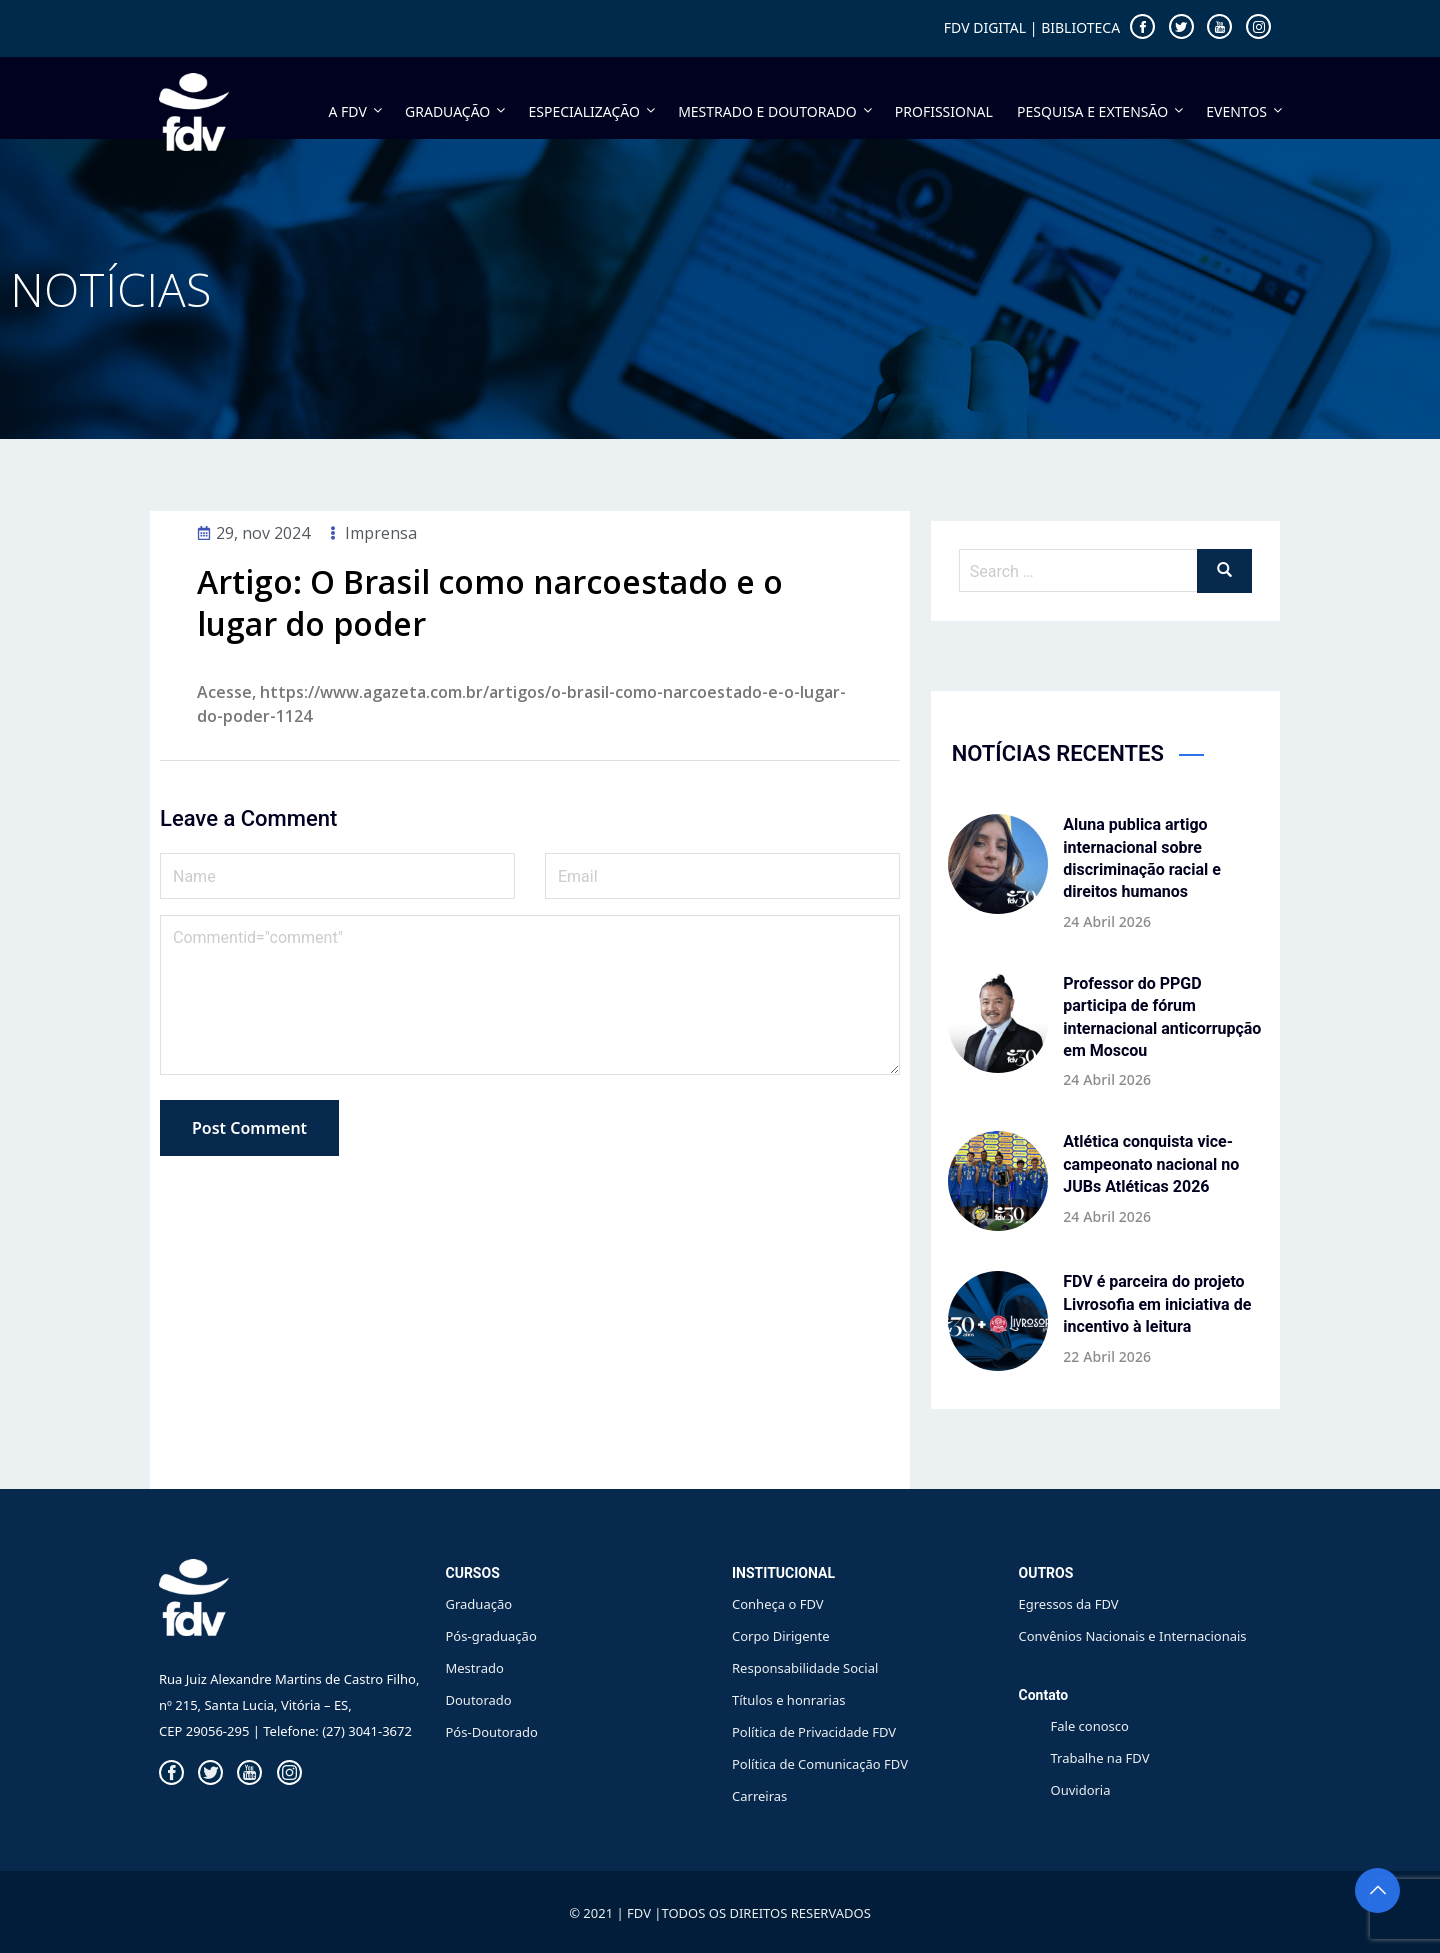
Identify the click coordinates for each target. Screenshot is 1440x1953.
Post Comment (249, 1128)
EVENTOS (1243, 111)
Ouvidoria (1081, 1790)
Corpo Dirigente (781, 1636)
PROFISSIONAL (944, 111)
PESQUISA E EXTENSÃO (1101, 111)
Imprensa (381, 533)
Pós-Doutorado (492, 1732)
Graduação (479, 1604)
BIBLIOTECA (1080, 27)
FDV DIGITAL (985, 27)
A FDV (357, 111)
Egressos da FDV (1069, 1604)
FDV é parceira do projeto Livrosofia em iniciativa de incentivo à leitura (1157, 1304)
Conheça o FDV (778, 1604)
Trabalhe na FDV (1100, 1758)
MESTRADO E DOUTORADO (776, 111)
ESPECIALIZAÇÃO (592, 111)
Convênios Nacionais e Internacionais (1133, 1636)
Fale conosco (1090, 1726)
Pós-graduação (491, 1636)
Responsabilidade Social (805, 1668)
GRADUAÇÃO (456, 111)
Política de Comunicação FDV (820, 1764)
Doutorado (479, 1700)
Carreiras (759, 1796)
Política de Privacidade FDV (814, 1732)
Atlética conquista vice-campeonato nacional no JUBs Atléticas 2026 (1151, 1164)
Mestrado (475, 1668)
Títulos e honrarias (788, 1700)
